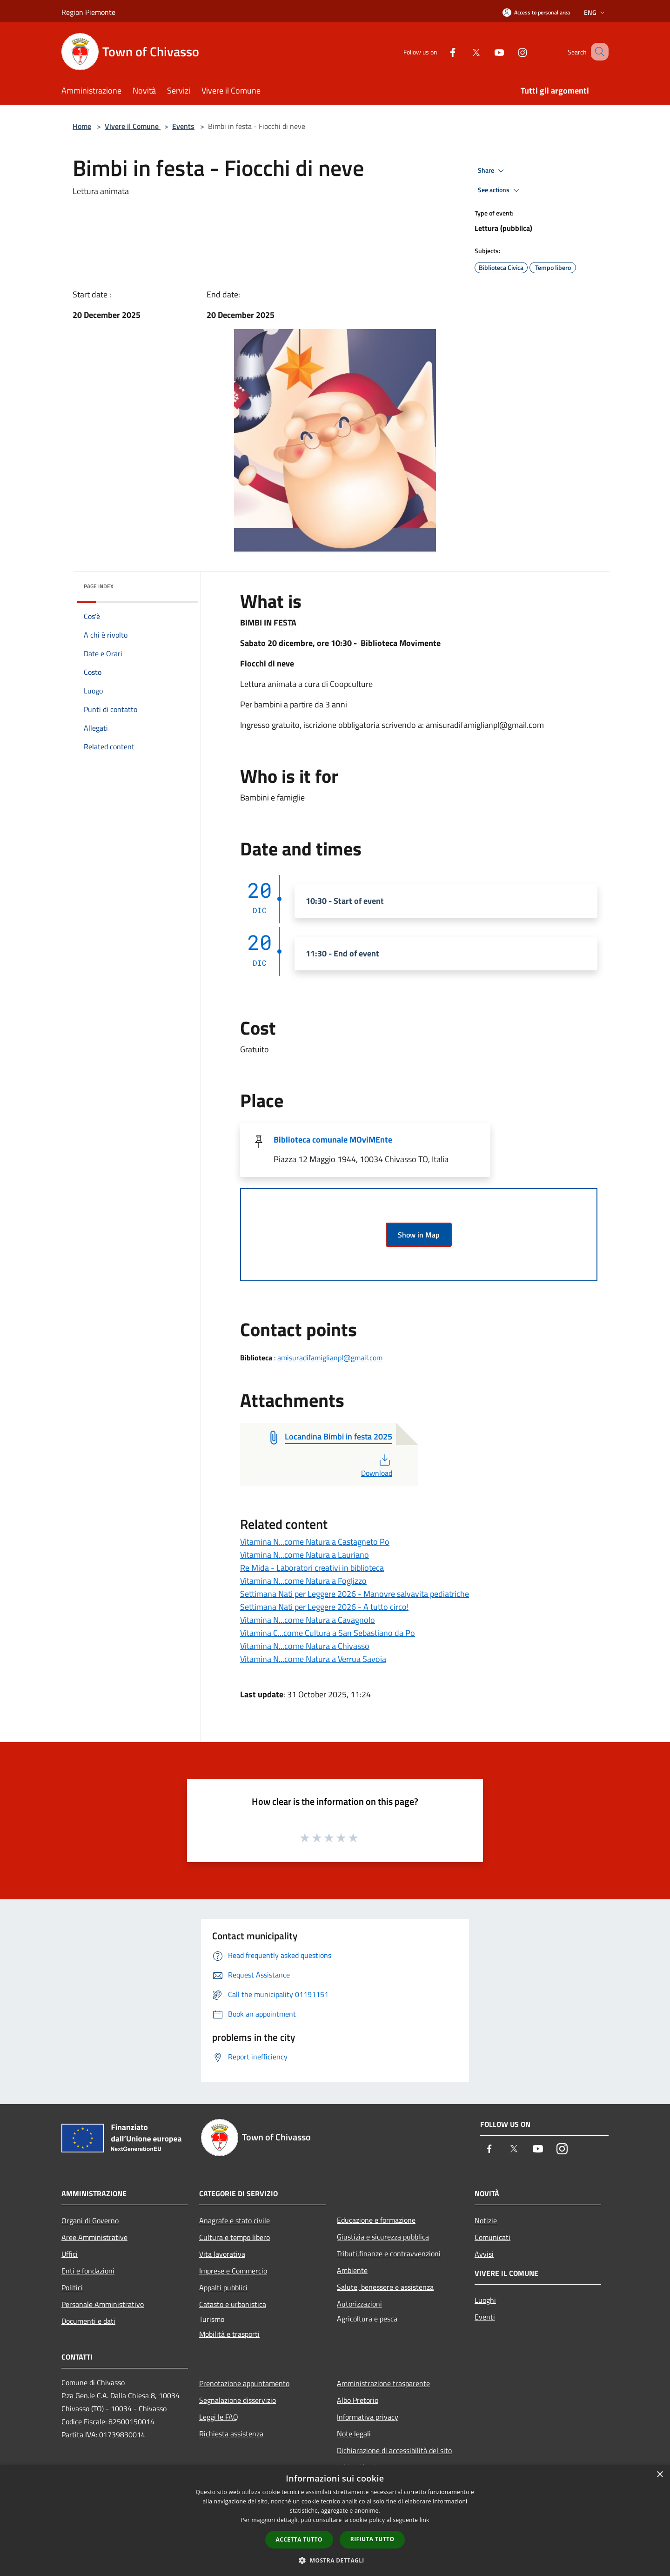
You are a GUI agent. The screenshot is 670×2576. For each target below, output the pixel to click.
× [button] (659, 2474)
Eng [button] (595, 12)
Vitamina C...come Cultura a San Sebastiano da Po (327, 1633)
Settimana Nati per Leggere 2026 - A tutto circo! (324, 1607)
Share (492, 170)
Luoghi (485, 2300)
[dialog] (335, 2520)
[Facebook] (441, 51)
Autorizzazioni (359, 2303)
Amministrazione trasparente (383, 2383)
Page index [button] (99, 586)
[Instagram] (511, 51)
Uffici (69, 2254)
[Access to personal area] (536, 12)
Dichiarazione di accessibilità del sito (394, 2450)
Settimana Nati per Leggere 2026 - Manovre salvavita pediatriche (354, 1593)
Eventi (485, 2316)
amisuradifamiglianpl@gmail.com (329, 1357)
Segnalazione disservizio (237, 2400)
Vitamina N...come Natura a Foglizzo (303, 1580)
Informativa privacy (367, 2416)
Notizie (486, 2220)
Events (183, 126)
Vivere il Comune (133, 126)
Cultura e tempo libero (234, 2237)
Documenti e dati (88, 2321)
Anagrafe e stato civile (234, 2220)
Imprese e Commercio (233, 2270)
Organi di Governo (90, 2220)
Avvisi (484, 2254)
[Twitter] (464, 51)
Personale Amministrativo (102, 2304)
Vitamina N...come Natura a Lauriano (304, 1554)
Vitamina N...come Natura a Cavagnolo (307, 1620)
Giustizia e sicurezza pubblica (383, 2236)
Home (82, 126)
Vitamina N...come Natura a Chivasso (304, 1646)
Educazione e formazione (376, 2220)
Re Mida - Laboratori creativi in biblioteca (312, 1567)
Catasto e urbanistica (232, 2304)
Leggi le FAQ (218, 2416)
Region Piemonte (88, 12)
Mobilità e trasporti (229, 2334)
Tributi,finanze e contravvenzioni (389, 2253)
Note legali (354, 2433)
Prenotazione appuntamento (244, 2383)
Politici (72, 2287)
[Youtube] (487, 51)
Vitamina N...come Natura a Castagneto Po (314, 1541)
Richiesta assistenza (231, 2433)
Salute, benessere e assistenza (385, 2287)
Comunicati (492, 2237)
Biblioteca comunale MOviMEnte (333, 1139)
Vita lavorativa (222, 2254)
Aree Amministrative (94, 2237)
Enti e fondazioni (87, 2270)
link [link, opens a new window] (424, 2520)
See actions (500, 190)
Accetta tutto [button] (299, 2539)
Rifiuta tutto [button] (372, 2539)
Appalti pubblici (223, 2287)
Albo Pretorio (357, 2400)
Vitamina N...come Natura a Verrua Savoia (313, 1659)
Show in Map (419, 1234)
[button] (335, 2560)
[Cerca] (597, 51)
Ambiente (352, 2270)
